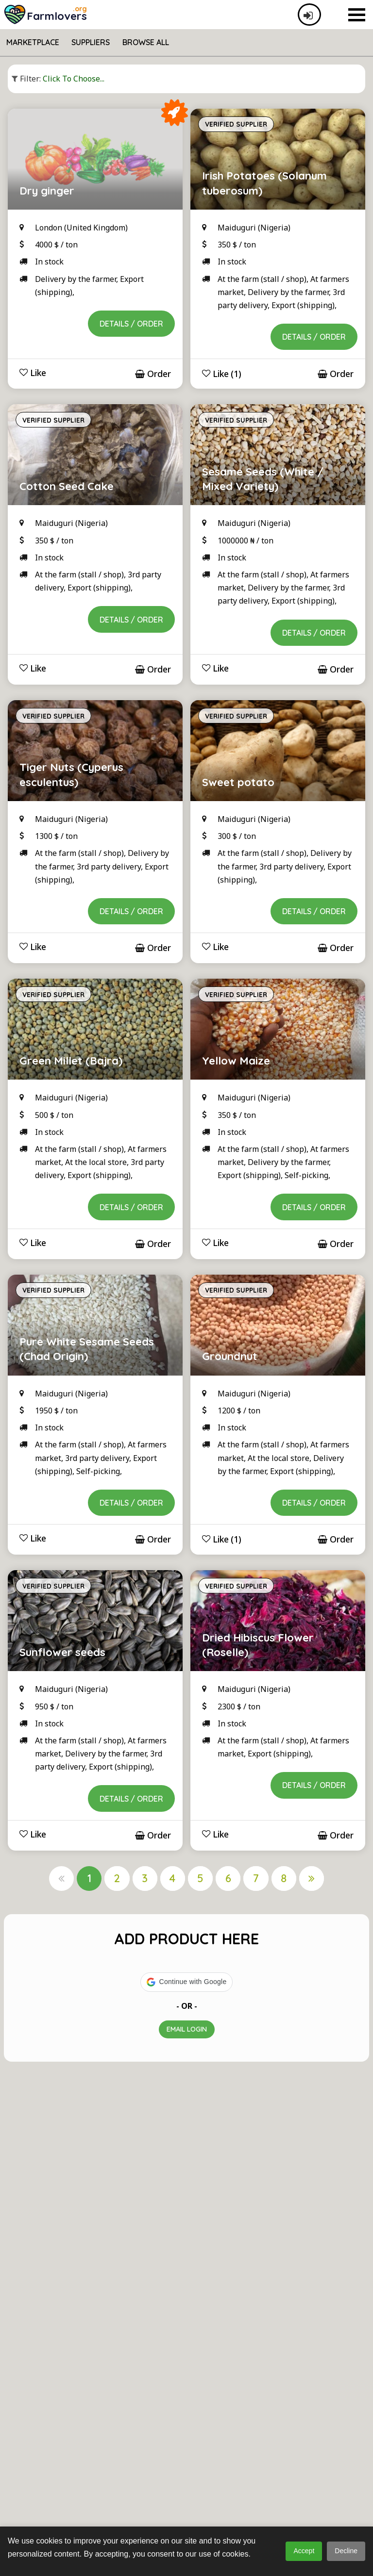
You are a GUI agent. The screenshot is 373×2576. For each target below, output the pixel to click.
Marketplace (32, 42)
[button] (186, 1982)
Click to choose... (58, 78)
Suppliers (90, 42)
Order (153, 373)
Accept (303, 2551)
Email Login (187, 2029)
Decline (346, 2551)
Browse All (145, 42)
